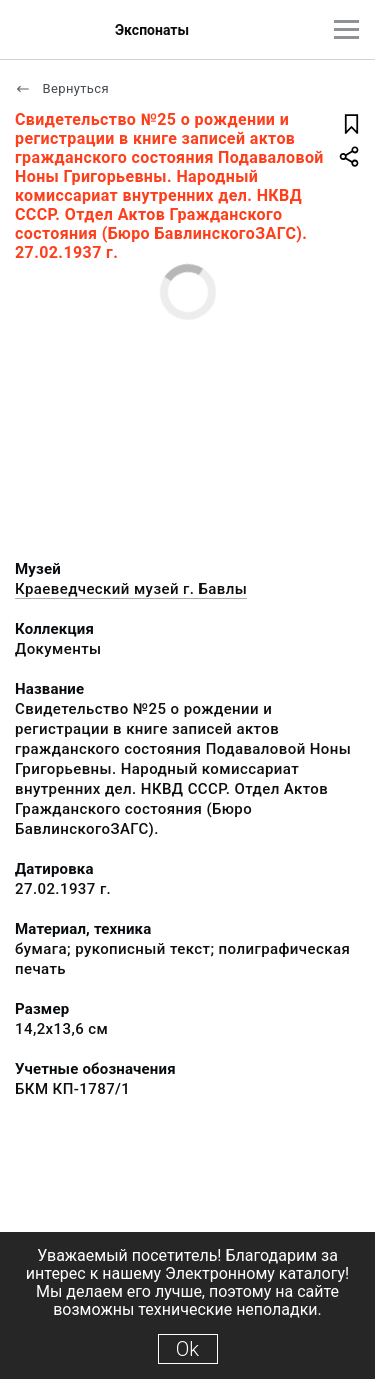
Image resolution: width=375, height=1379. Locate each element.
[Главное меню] (346, 29)
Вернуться (62, 88)
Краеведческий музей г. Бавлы (131, 589)
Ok (187, 1349)
